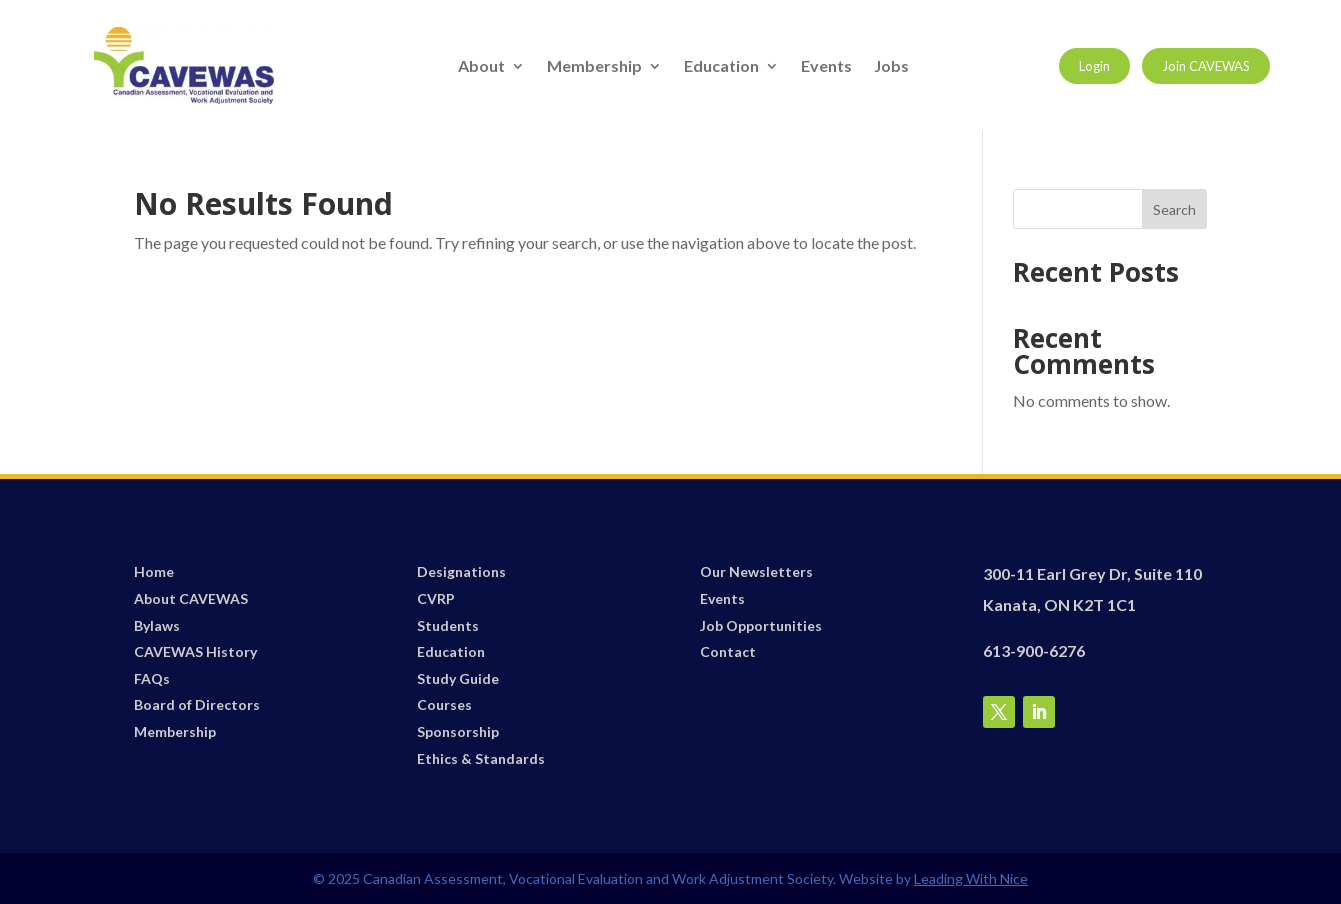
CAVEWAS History (195, 651)
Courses (444, 704)
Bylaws (157, 625)
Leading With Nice (971, 878)
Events (826, 67)
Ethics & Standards (481, 758)
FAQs (152, 678)
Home (154, 571)
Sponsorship (458, 731)
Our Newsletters (756, 571)
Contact (728, 651)
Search (1174, 209)
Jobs (891, 67)
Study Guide (458, 678)
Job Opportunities (761, 625)
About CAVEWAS (191, 598)
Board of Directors (197, 704)
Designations (461, 571)
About (481, 67)
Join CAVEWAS (1206, 66)
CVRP (436, 598)
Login (1094, 66)
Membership (594, 67)
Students (448, 625)
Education (721, 67)
